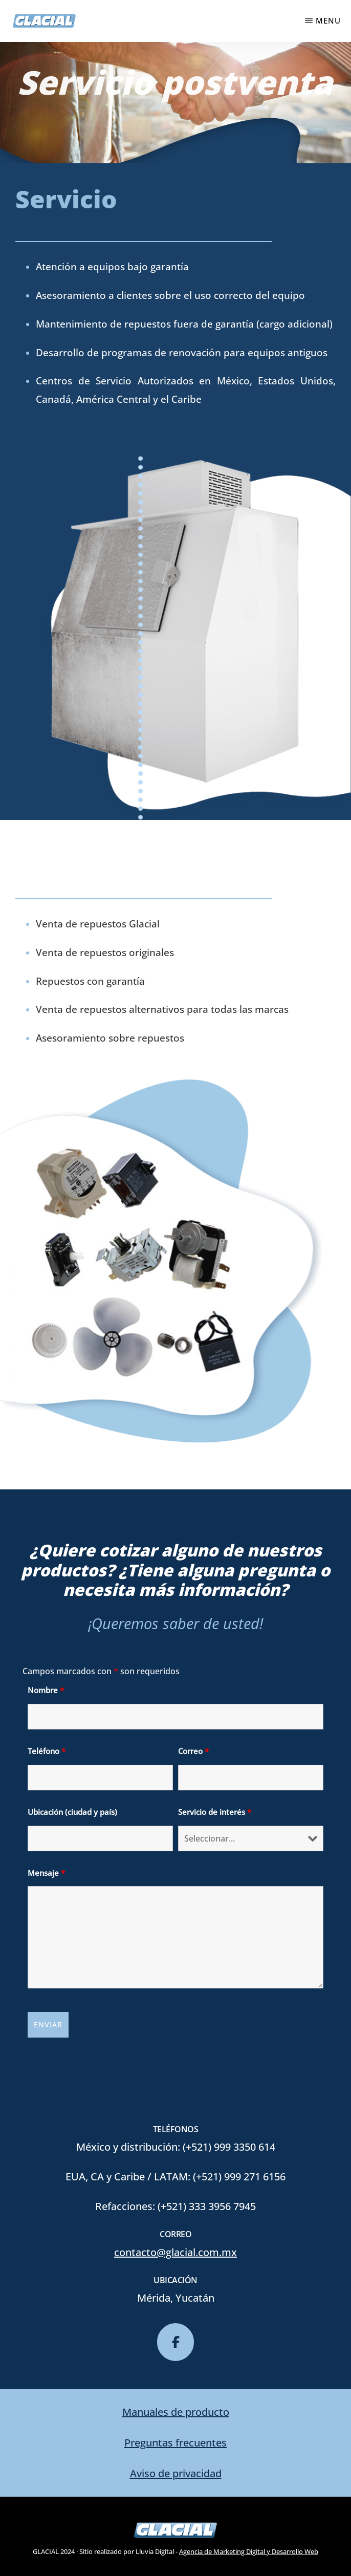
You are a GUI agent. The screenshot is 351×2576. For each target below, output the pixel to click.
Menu (328, 20)
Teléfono (46, 1751)
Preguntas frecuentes (175, 2443)
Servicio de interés (214, 1812)
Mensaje (46, 1873)
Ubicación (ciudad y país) (72, 1812)
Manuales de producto (175, 2412)
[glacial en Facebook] (175, 2342)
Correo (193, 1751)
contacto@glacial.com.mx (175, 2252)
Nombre (46, 1690)
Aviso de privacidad (176, 2473)
